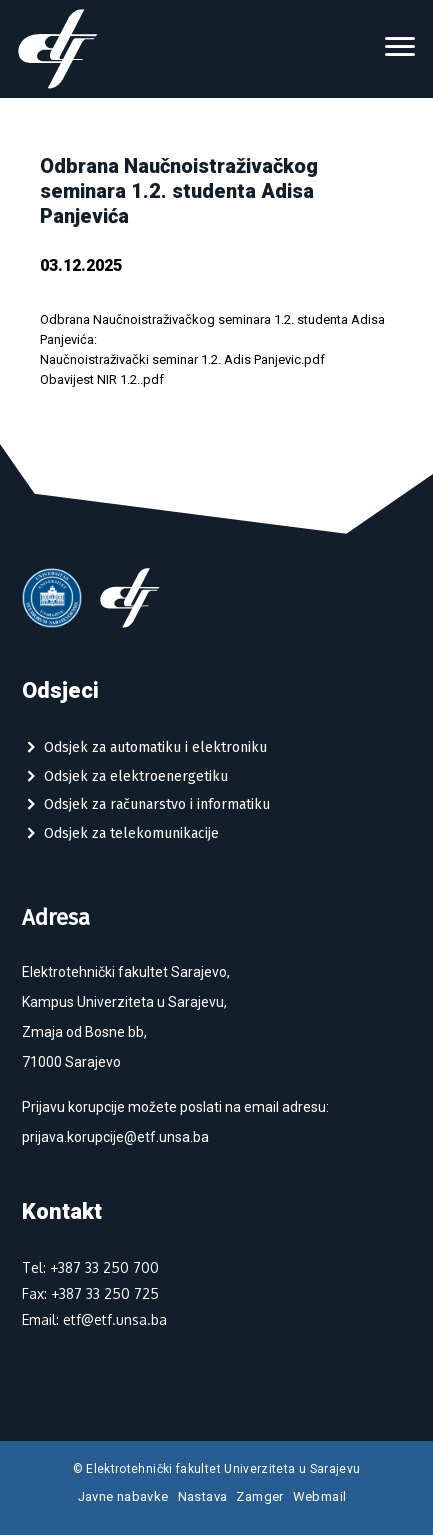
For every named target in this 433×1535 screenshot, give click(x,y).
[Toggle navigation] (400, 49)
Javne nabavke (123, 1496)
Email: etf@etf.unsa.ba (94, 1319)
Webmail (320, 1496)
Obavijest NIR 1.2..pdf (102, 379)
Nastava (203, 1496)
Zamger (259, 1496)
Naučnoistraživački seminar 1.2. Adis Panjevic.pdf (182, 359)
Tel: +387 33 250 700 (90, 1267)
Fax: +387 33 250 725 (90, 1293)
